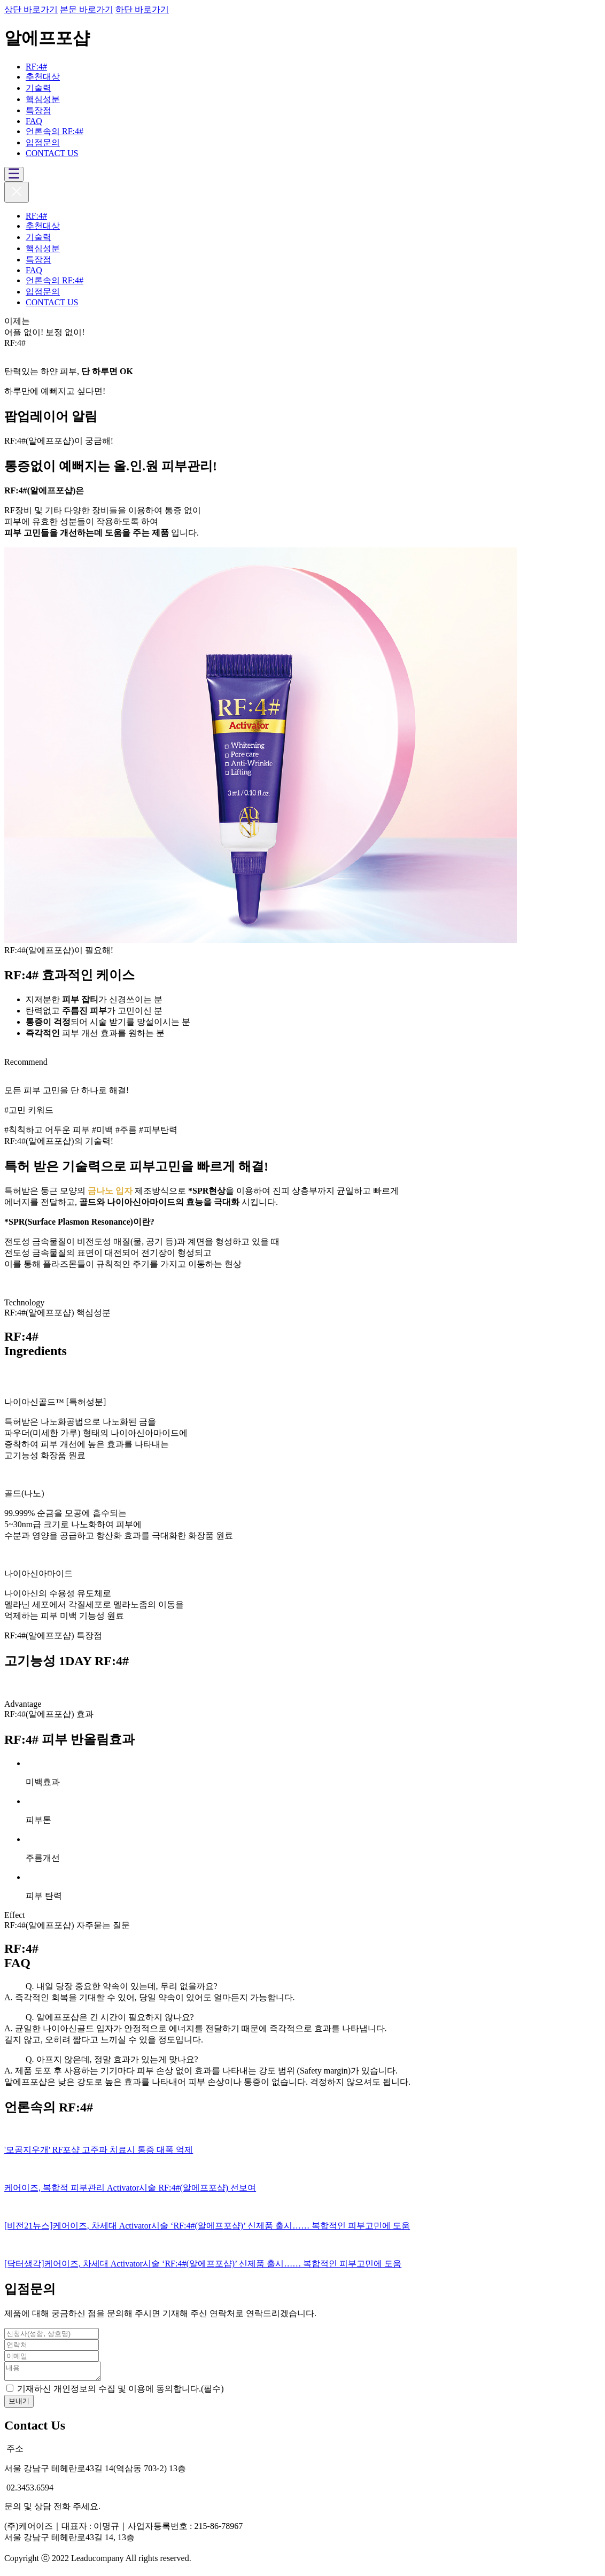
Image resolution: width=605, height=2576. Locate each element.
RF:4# (36, 66)
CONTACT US (52, 153)
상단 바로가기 (31, 9)
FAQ (34, 121)
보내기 (19, 2404)
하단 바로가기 (142, 9)
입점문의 (43, 142)
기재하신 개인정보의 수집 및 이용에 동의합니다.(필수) (120, 2391)
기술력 (38, 87)
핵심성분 (43, 99)
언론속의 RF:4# (54, 131)
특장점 (38, 110)
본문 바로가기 (86, 9)
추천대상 (43, 76)
